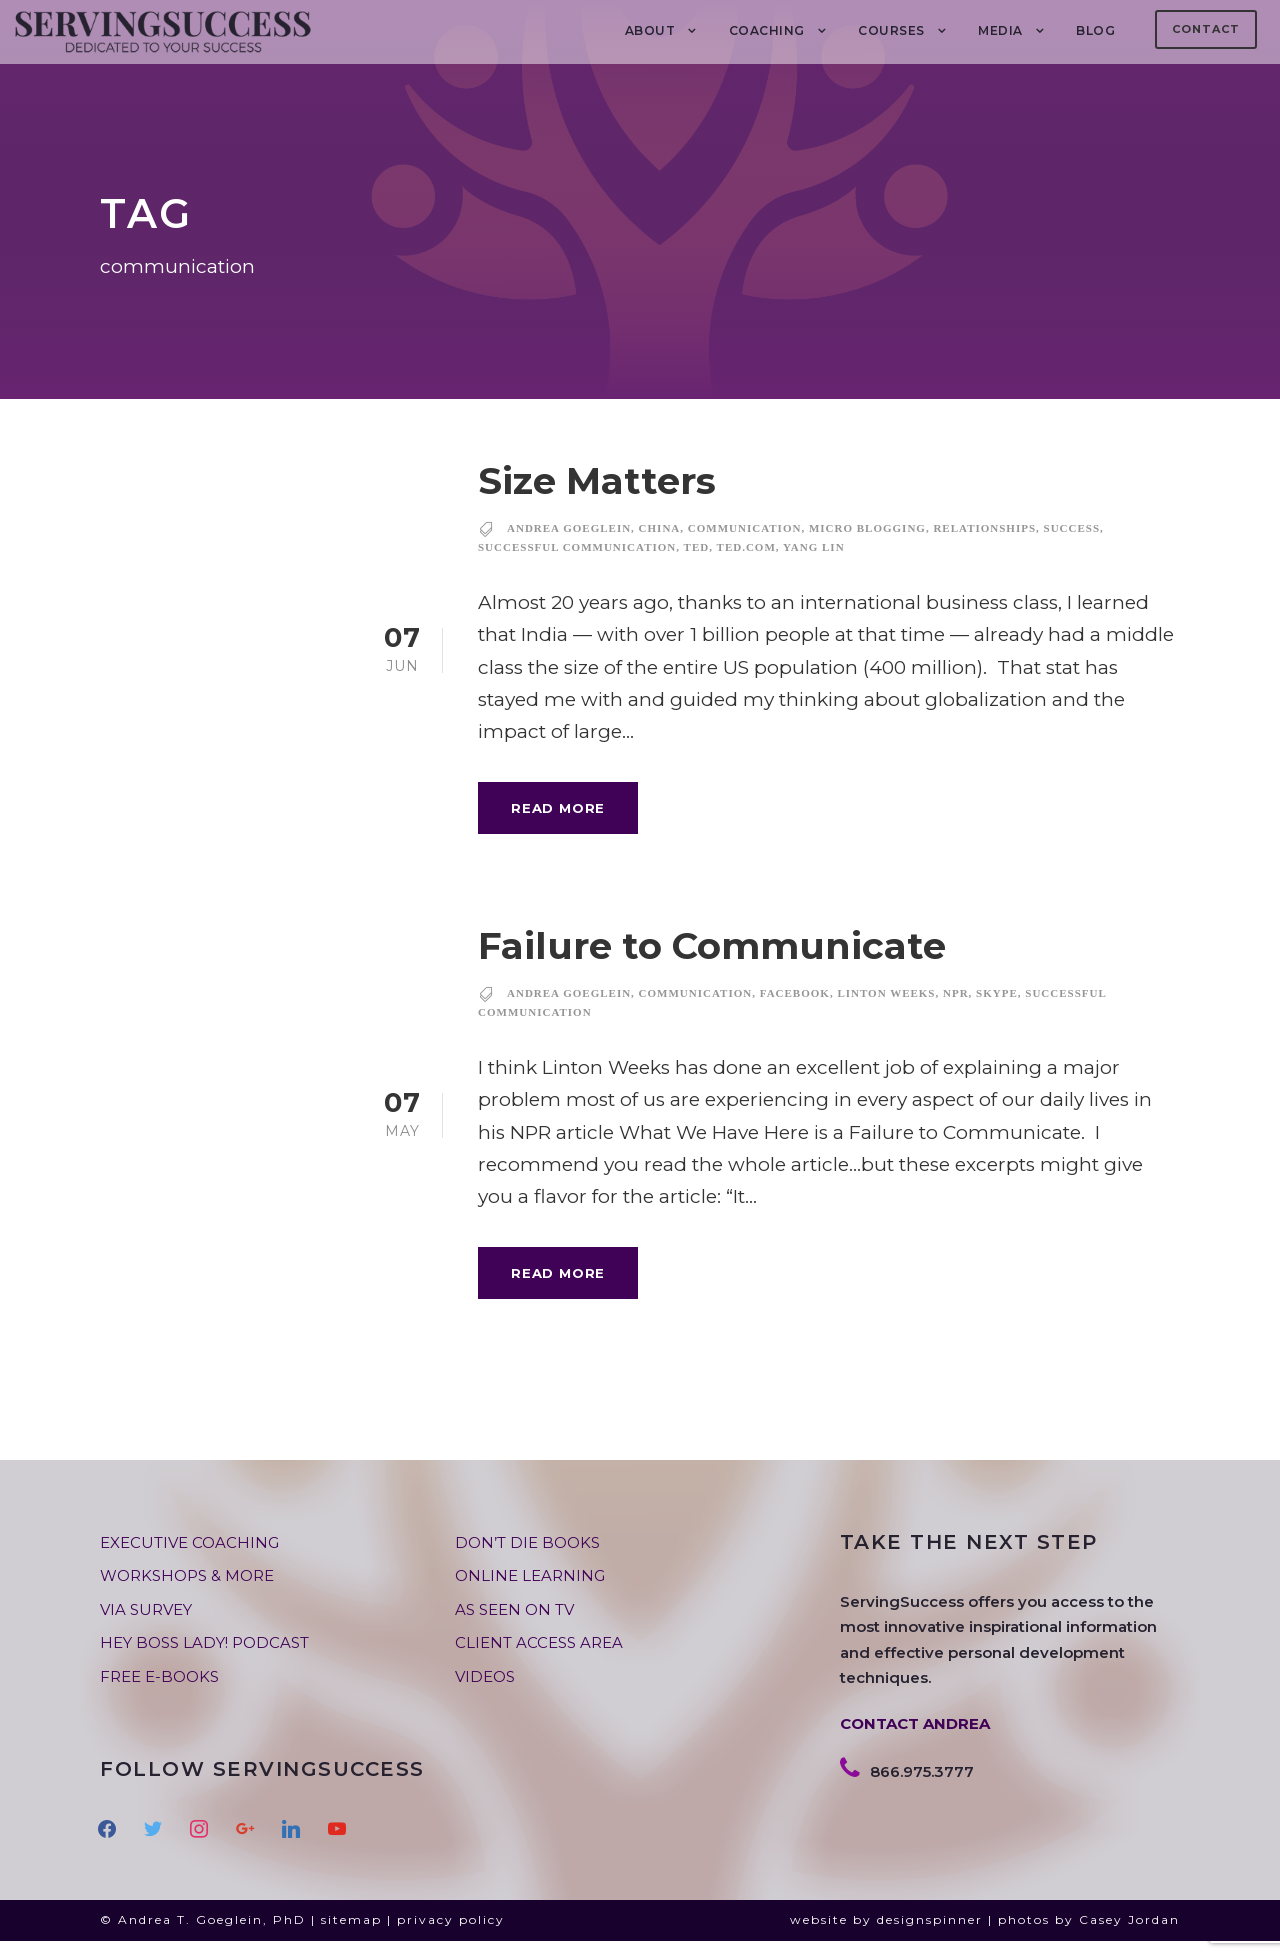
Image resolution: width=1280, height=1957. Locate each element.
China (660, 545)
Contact (1206, 29)
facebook (795, 1010)
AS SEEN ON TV (514, 1626)
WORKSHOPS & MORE (187, 1592)
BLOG (1095, 30)
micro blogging (867, 545)
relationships (984, 545)
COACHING (767, 30)
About (650, 30)
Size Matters (597, 497)
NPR (956, 1010)
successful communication (577, 564)
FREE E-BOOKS (159, 1693)
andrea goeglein (569, 545)
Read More (558, 824)
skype (997, 1010)
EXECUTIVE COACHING (189, 1559)
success (1072, 545)
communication (745, 545)
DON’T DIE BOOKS (527, 1559)
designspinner (930, 1936)
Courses (891, 30)
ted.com (746, 564)
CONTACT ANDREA (915, 1740)
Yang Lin (814, 564)
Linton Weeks (886, 1010)
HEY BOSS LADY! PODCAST (204, 1659)
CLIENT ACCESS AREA (539, 1659)
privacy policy (451, 1936)
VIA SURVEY (146, 1626)
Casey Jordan (1129, 1936)
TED (697, 564)
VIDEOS (485, 1693)
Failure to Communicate (712, 962)
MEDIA (1000, 30)
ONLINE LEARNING (530, 1592)
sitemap (351, 1936)
